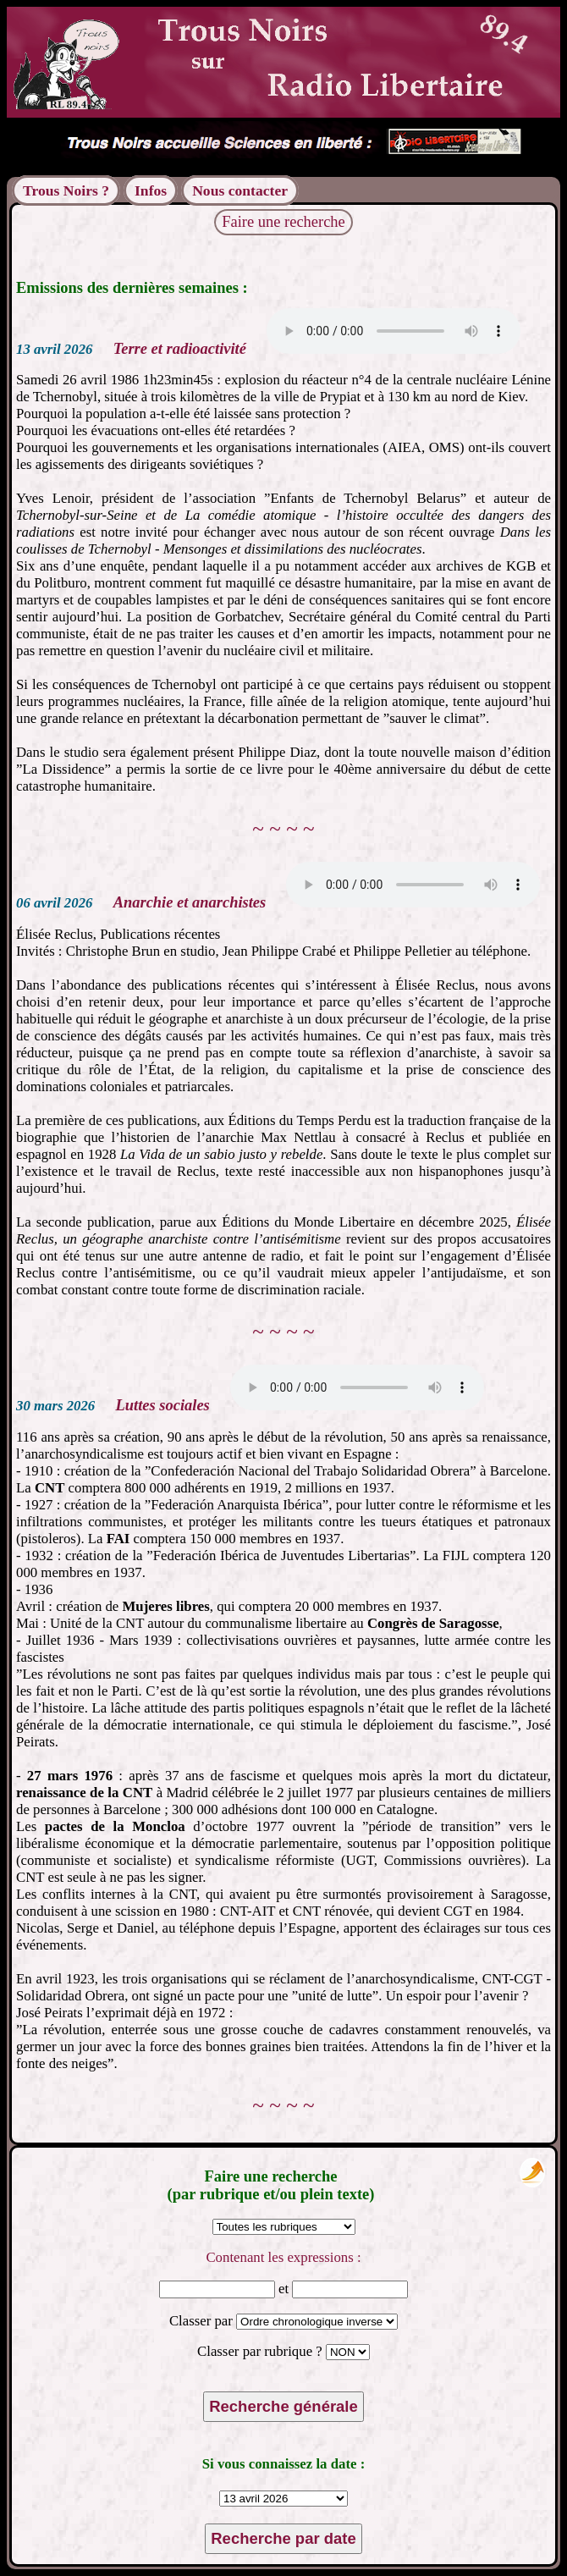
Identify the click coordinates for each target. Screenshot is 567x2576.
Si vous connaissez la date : (284, 2464)
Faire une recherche (283, 221)
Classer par (202, 2321)
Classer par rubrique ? (261, 2351)
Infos (151, 190)
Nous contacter (240, 190)
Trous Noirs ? (66, 190)
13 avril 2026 (54, 349)
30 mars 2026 (55, 1406)
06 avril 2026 (54, 903)
